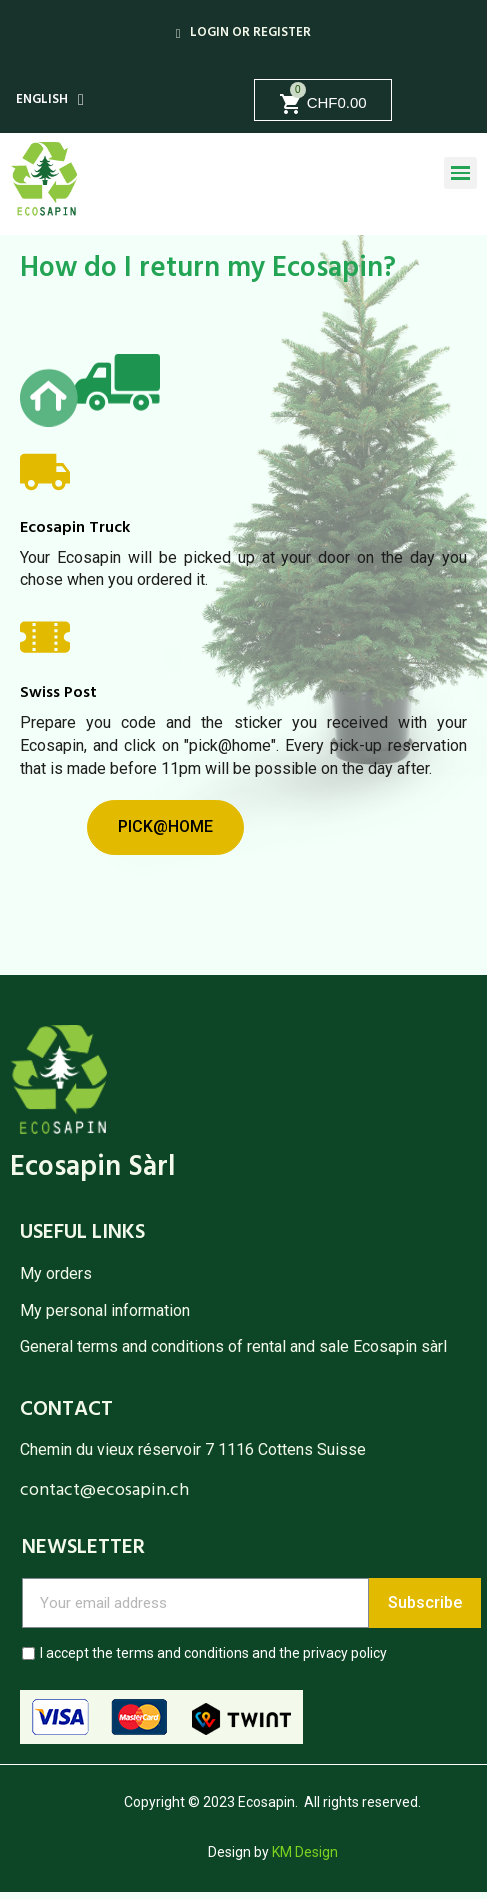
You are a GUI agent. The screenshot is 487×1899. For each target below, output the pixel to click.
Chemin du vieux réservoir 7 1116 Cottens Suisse (193, 1449)
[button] (165, 827)
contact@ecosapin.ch (104, 1490)
